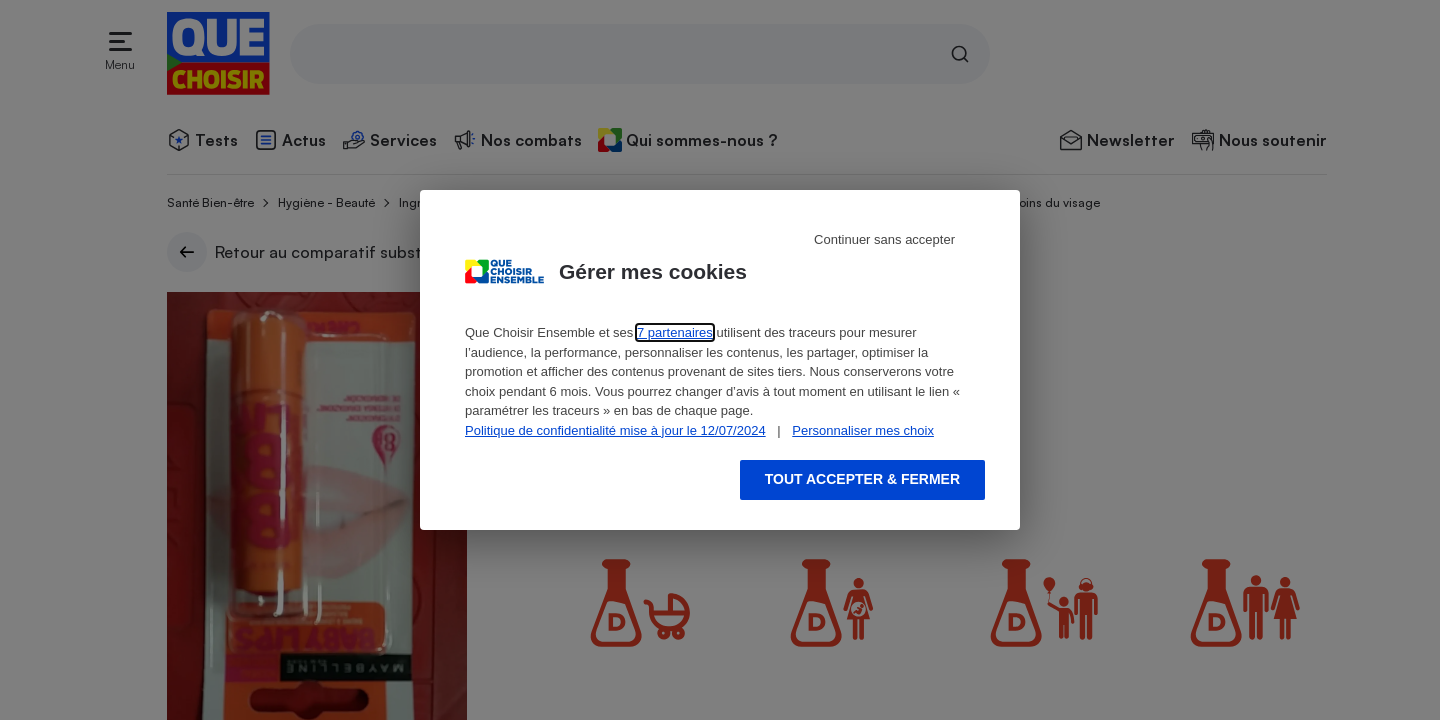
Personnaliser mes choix (863, 430)
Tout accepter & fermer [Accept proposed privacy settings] (862, 479)
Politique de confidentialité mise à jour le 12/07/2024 (615, 430)
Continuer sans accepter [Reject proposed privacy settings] (884, 239)
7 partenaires (675, 332)
